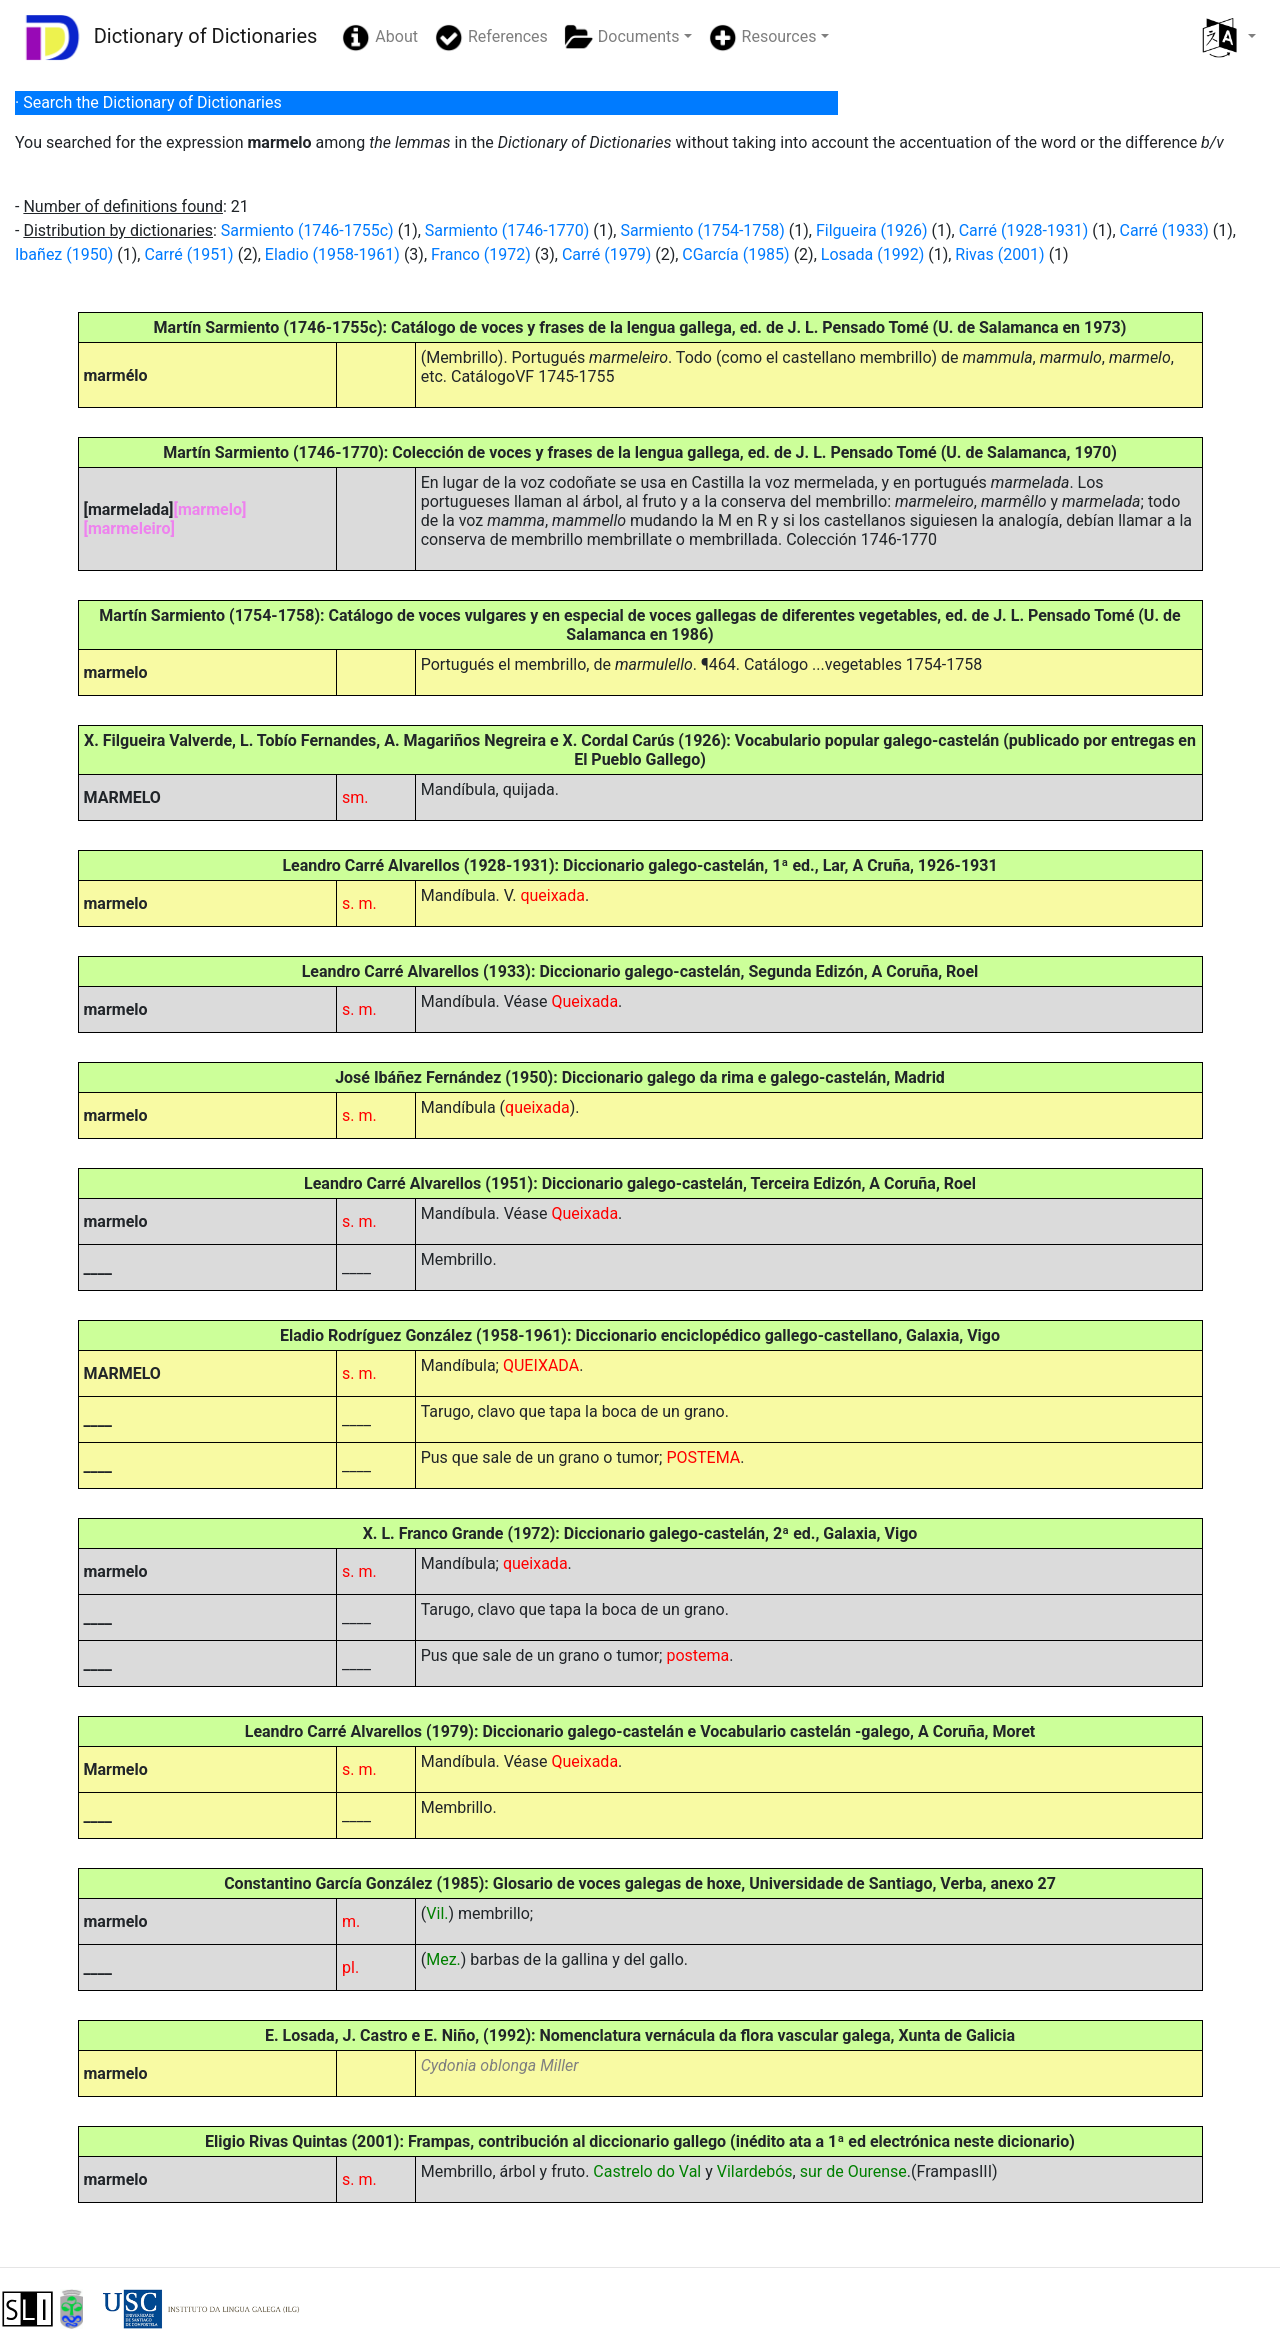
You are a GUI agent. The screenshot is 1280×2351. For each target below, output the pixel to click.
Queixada (585, 1001)
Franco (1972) (481, 254)
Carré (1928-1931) (1024, 230)
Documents (622, 38)
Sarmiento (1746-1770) (507, 230)
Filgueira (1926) (872, 230)
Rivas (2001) (999, 254)
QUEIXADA (541, 1365)
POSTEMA (703, 1457)
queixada (552, 895)
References (491, 38)
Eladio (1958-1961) (332, 254)
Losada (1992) (872, 254)
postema (697, 1655)
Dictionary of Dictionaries (166, 37)
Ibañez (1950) (64, 254)
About (379, 38)
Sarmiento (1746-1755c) (307, 230)
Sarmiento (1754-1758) (702, 230)
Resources (762, 38)
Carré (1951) (188, 254)
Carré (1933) (1164, 230)
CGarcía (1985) (735, 254)
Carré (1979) (606, 254)
